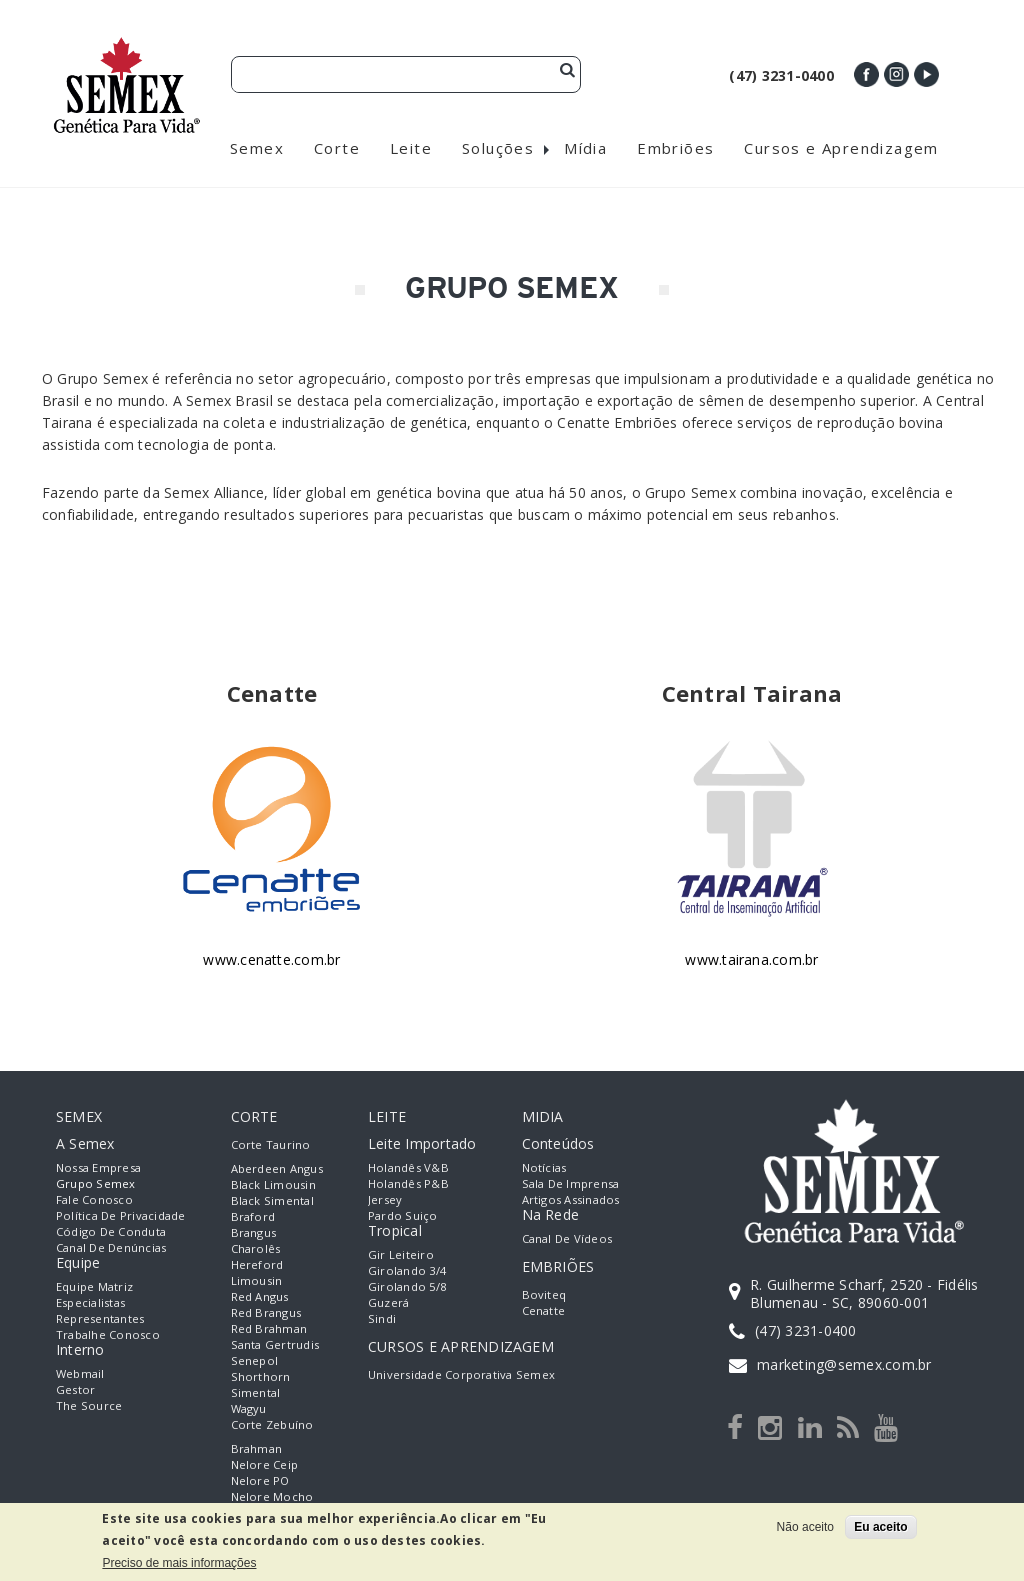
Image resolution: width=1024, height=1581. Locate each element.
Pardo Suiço (403, 1215)
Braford (253, 1216)
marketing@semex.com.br (844, 1364)
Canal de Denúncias (111, 1247)
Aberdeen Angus (277, 1168)
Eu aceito (880, 1527)
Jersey (385, 1199)
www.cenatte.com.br (271, 959)
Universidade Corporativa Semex (461, 1374)
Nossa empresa (98, 1167)
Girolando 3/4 (407, 1270)
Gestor (75, 1389)
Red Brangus (266, 1312)
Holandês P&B (408, 1183)
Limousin (257, 1280)
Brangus (254, 1232)
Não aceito (805, 1527)
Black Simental (272, 1200)
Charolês (256, 1248)
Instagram (896, 74)
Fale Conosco (94, 1199)
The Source (89, 1405)
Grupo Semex (96, 1183)
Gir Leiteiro (401, 1254)
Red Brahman (269, 1328)
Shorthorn (261, 1376)
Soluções (498, 148)
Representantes (100, 1318)
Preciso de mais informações (179, 1563)
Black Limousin (273, 1184)
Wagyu (249, 1408)
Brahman (257, 1448)
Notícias (544, 1167)
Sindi (382, 1318)
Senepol (255, 1360)
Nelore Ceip (265, 1464)
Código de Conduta (111, 1231)
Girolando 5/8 (407, 1286)
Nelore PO (260, 1480)
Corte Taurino (271, 1144)
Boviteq (544, 1294)
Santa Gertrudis (275, 1344)
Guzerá (388, 1302)
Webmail (80, 1373)
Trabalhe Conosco (108, 1334)
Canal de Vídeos (567, 1238)
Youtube (926, 74)
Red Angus (260, 1296)
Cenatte (544, 1310)
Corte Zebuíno (272, 1424)
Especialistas (90, 1302)
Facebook (866, 74)
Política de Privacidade (121, 1215)
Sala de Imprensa (571, 1183)
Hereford (257, 1264)
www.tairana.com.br (751, 959)
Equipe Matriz (94, 1286)
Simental (256, 1392)
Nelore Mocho (272, 1496)
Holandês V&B (408, 1167)
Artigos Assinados (571, 1199)
